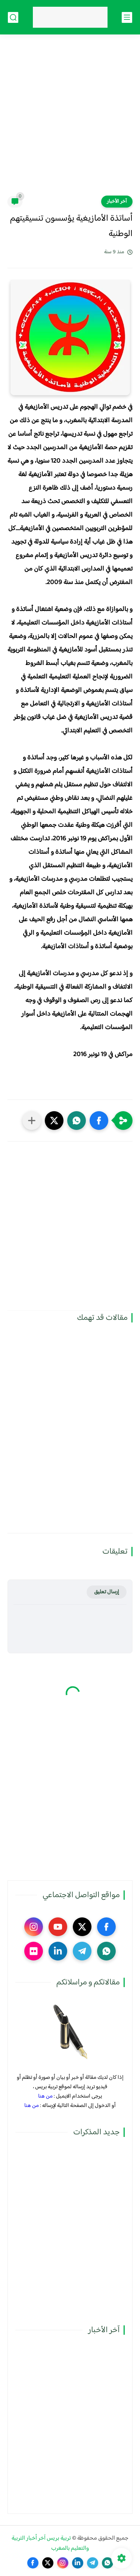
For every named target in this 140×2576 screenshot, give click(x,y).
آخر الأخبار (117, 201)
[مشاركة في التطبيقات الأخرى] (31, 1120)
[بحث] (13, 17)
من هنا (45, 2096)
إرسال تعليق (106, 1592)
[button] (99, 1120)
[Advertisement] (70, 119)
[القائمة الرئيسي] (127, 17)
